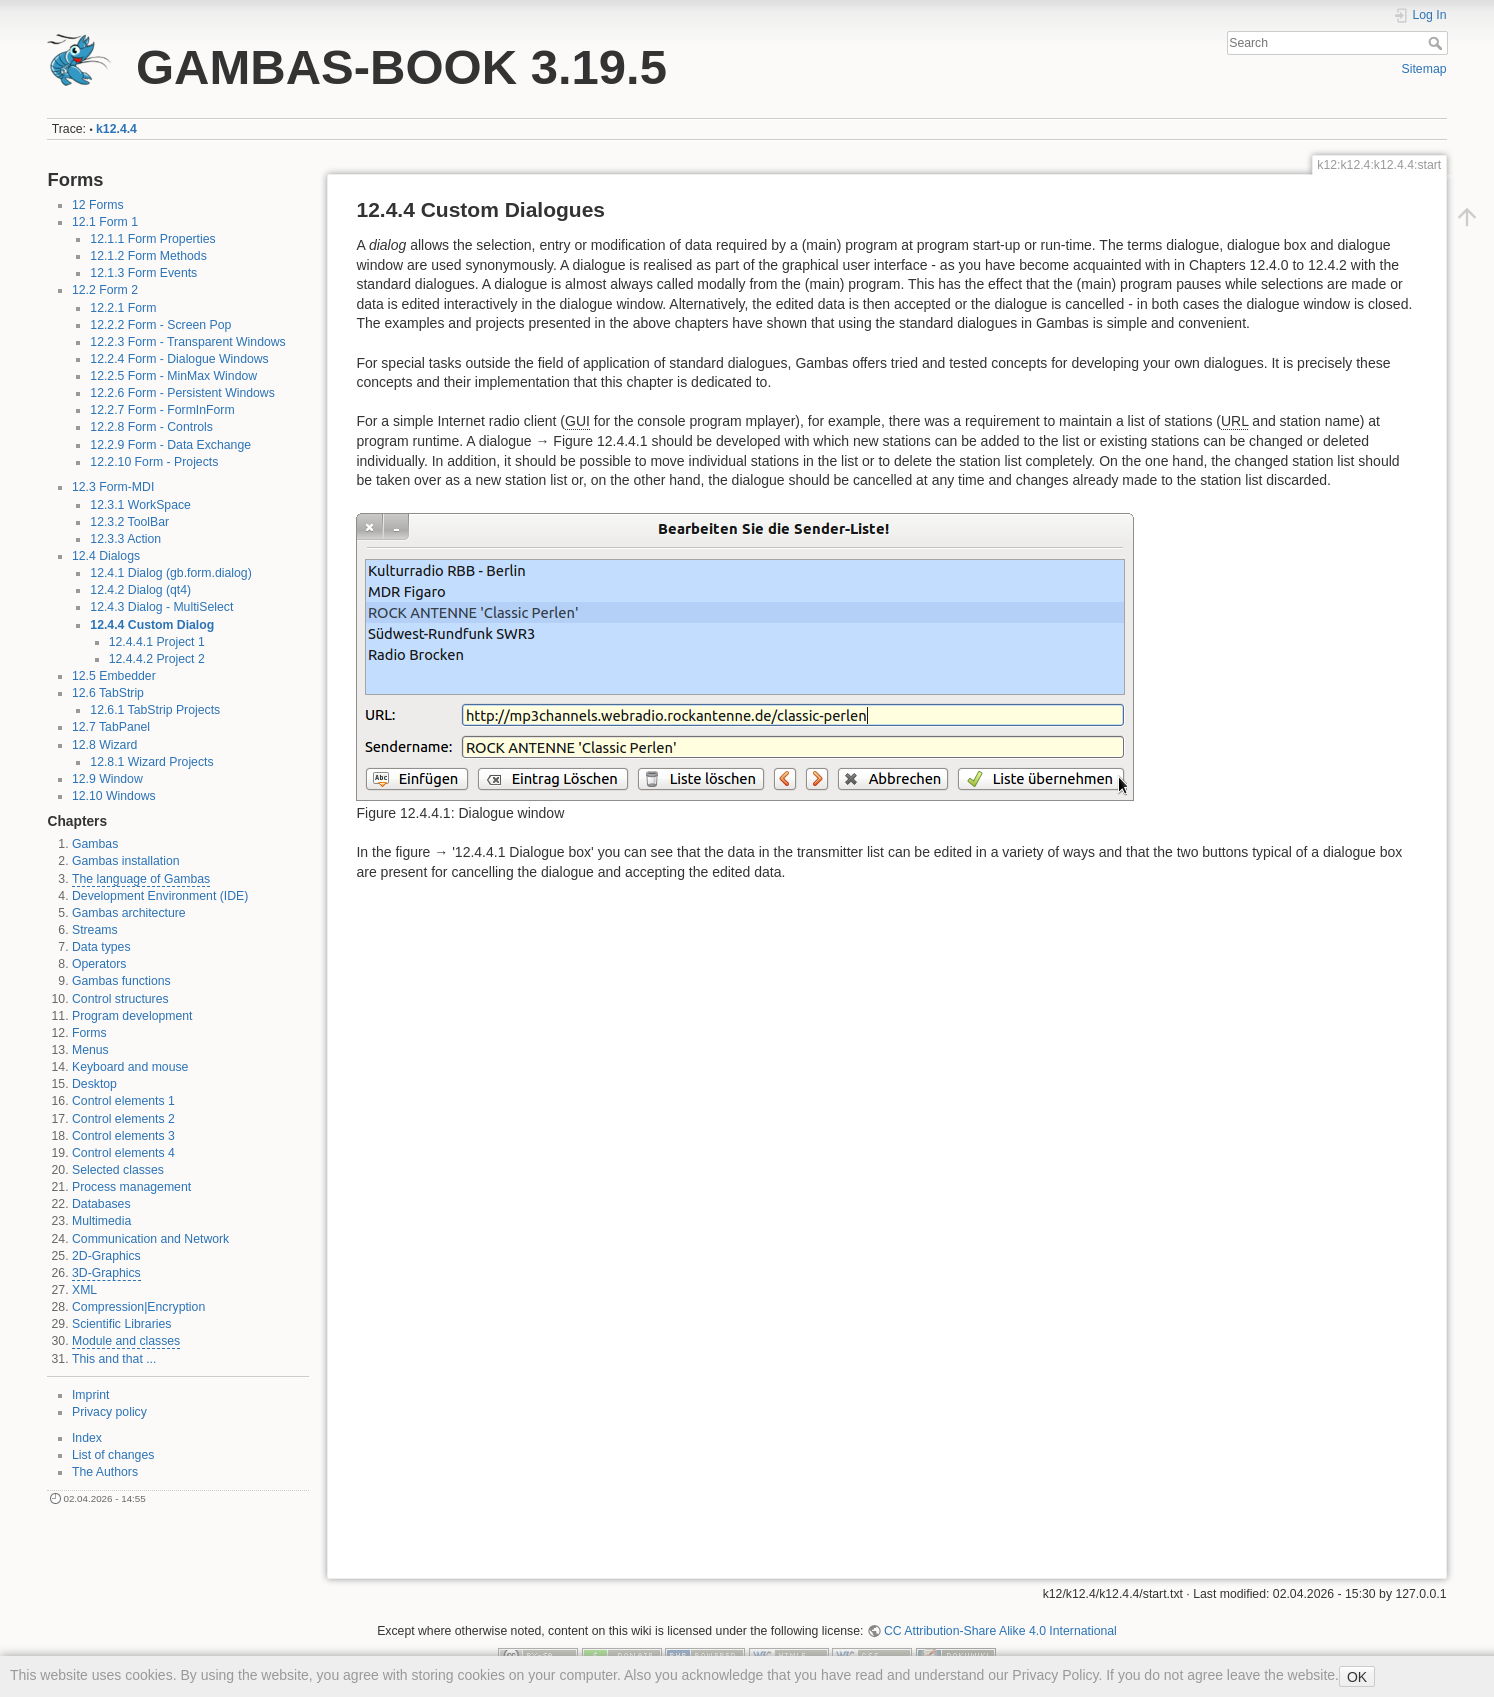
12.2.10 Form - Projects (154, 462)
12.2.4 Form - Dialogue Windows (179, 359)
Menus (90, 1050)
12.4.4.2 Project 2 (157, 659)
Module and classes (126, 1341)
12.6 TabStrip (108, 693)
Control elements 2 (123, 1119)
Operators (99, 964)
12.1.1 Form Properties (152, 239)
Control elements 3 (123, 1136)
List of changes (113, 1455)
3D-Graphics (106, 1273)
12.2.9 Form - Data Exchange (170, 445)
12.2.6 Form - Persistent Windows (182, 393)
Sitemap (1424, 69)
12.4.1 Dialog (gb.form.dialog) (170, 573)
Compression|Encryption (138, 1307)
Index (87, 1438)
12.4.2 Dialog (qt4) (140, 590)
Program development (132, 1016)
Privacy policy (109, 1412)
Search (1437, 43)
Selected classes (118, 1170)
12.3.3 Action (125, 539)
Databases (101, 1204)
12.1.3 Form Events (143, 273)
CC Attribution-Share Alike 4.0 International (1000, 1631)
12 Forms (98, 205)
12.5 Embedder (114, 676)
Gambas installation (126, 861)
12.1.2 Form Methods (148, 256)
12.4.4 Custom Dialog (152, 625)
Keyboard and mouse (130, 1067)
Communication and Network (150, 1239)
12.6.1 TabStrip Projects (155, 710)
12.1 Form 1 (105, 222)
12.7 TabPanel (111, 727)
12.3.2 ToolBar (129, 522)
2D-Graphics (106, 1256)
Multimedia (101, 1221)
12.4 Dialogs (106, 556)
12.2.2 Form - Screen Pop (160, 325)
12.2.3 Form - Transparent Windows (187, 342)
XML (84, 1290)
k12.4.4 (116, 129)
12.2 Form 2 (105, 290)
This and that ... (114, 1359)
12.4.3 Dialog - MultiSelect (161, 607)
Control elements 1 (123, 1101)
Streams (95, 930)
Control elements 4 (123, 1153)
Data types (101, 947)
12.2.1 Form (123, 308)
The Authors (105, 1472)
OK (1357, 1677)
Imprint (90, 1395)
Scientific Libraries (121, 1324)
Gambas (95, 844)
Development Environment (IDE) (160, 896)
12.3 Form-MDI (113, 487)
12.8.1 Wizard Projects (151, 762)
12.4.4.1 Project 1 (157, 642)
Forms (89, 1033)
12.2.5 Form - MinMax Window (173, 376)
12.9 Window (107, 779)
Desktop (94, 1084)
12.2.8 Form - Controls (151, 427)
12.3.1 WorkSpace (140, 505)
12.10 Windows (114, 796)
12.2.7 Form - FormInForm (162, 410)
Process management (131, 1187)
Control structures (120, 999)
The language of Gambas (141, 879)
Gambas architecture (129, 913)
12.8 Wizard (104, 745)
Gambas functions (121, 981)
